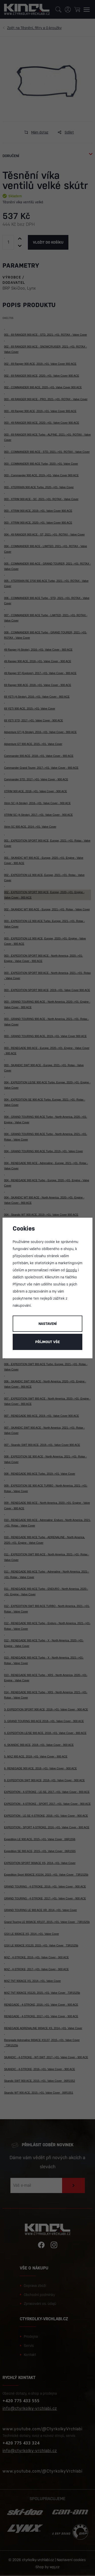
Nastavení (48, 1324)
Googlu (71, 1270)
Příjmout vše (47, 1342)
